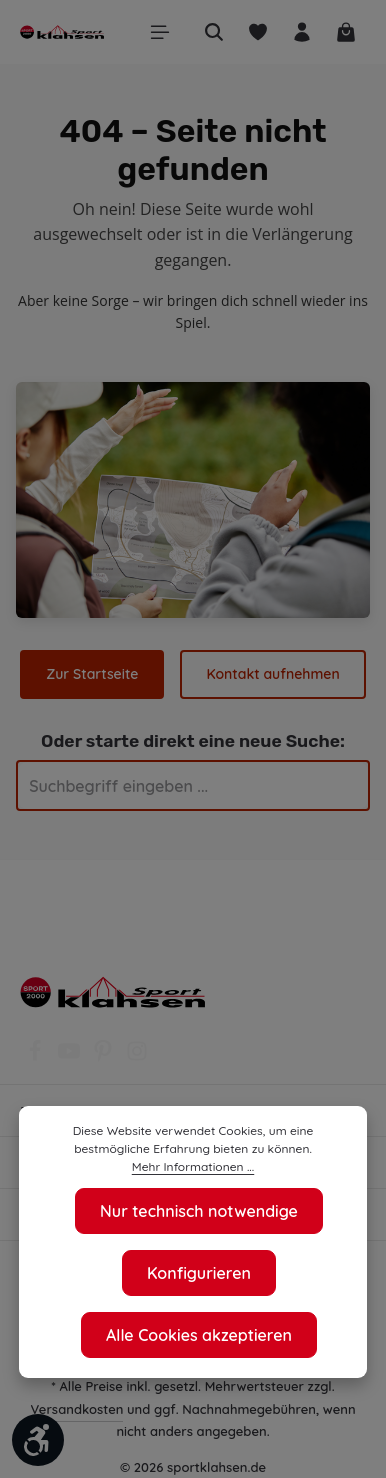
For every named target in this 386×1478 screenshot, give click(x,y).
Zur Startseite (94, 674)
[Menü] (160, 32)
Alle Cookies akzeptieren (199, 1334)
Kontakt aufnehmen (272, 674)
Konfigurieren (199, 1272)
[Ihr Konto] (302, 32)
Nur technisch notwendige (199, 1210)
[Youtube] (71, 1057)
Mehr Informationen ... (192, 1167)
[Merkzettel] (258, 32)
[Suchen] (214, 32)
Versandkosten (77, 1408)
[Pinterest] (105, 1057)
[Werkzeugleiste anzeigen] (38, 1440)
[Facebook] (37, 1057)
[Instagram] (137, 1057)
